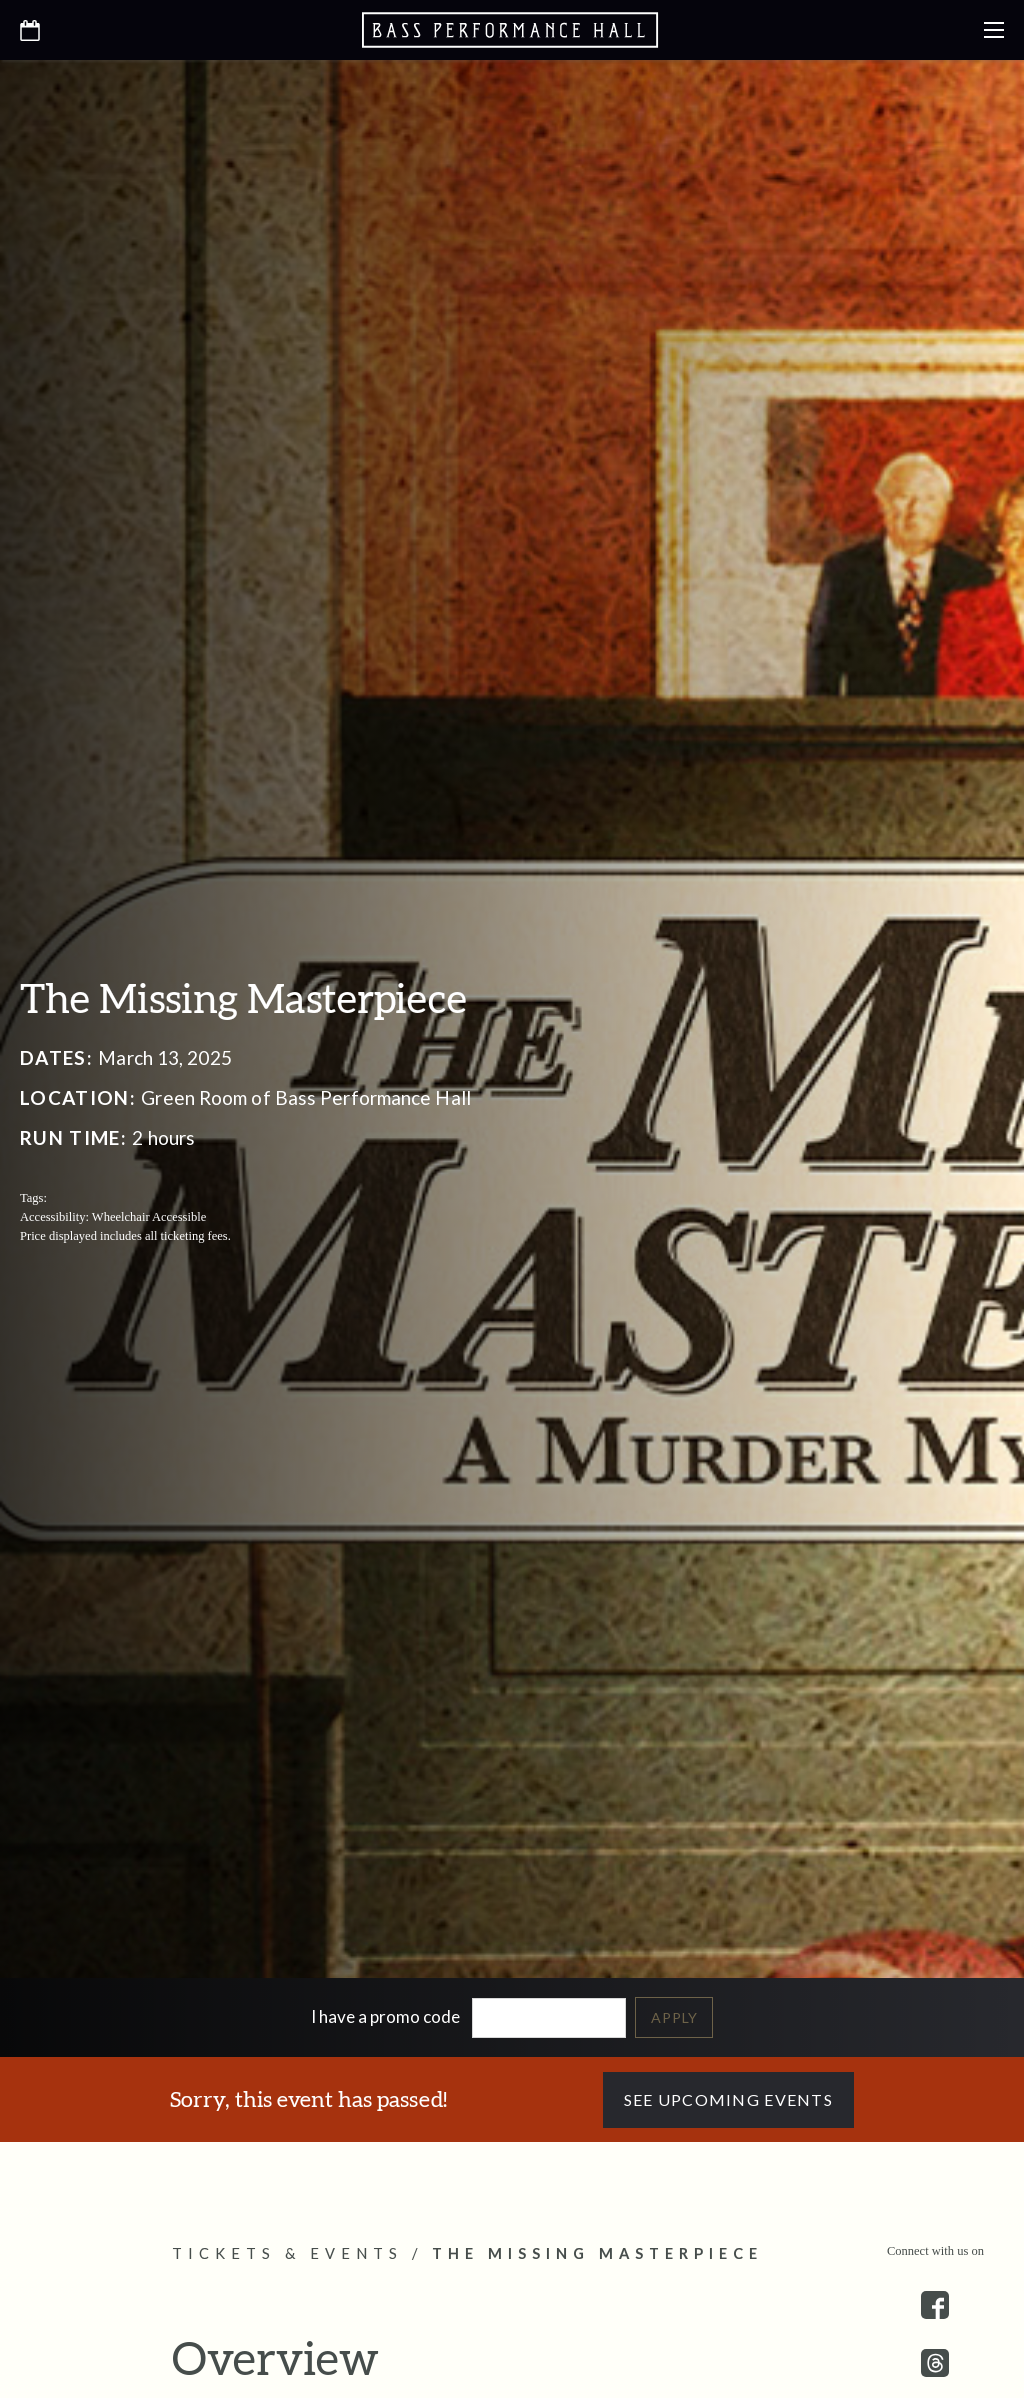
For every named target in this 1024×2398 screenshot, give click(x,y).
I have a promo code (385, 2015)
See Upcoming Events (728, 2099)
